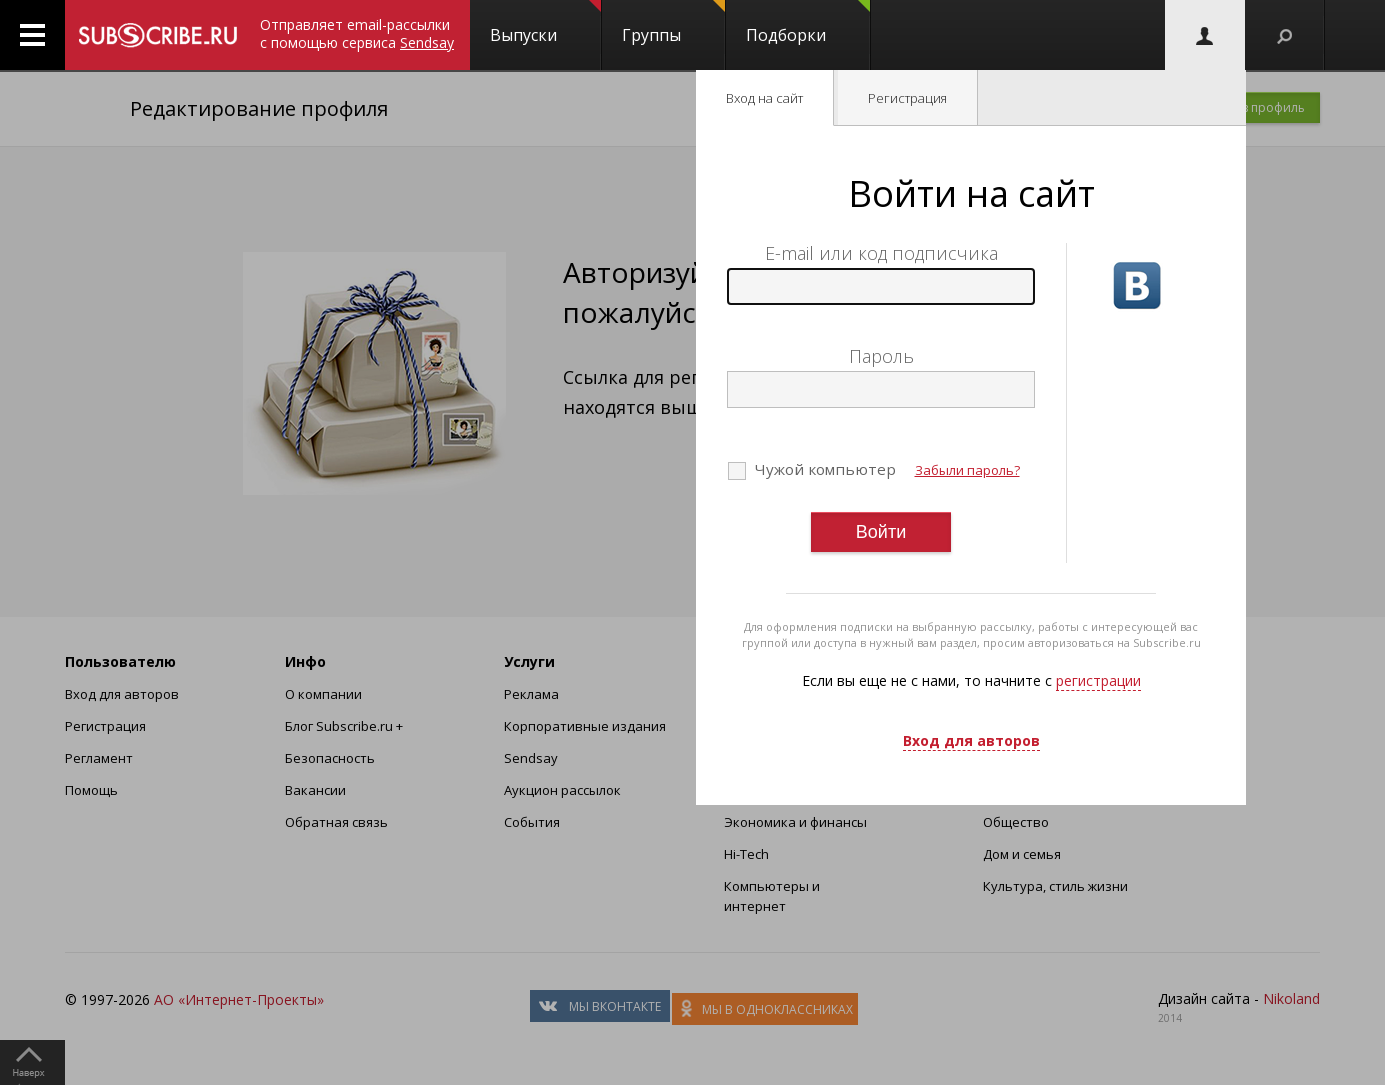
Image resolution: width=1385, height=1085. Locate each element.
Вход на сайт (764, 98)
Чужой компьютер (823, 469)
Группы (673, 23)
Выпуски (545, 23)
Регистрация (907, 98)
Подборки (808, 23)
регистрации (1098, 680)
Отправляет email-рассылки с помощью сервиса (357, 33)
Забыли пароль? (967, 470)
